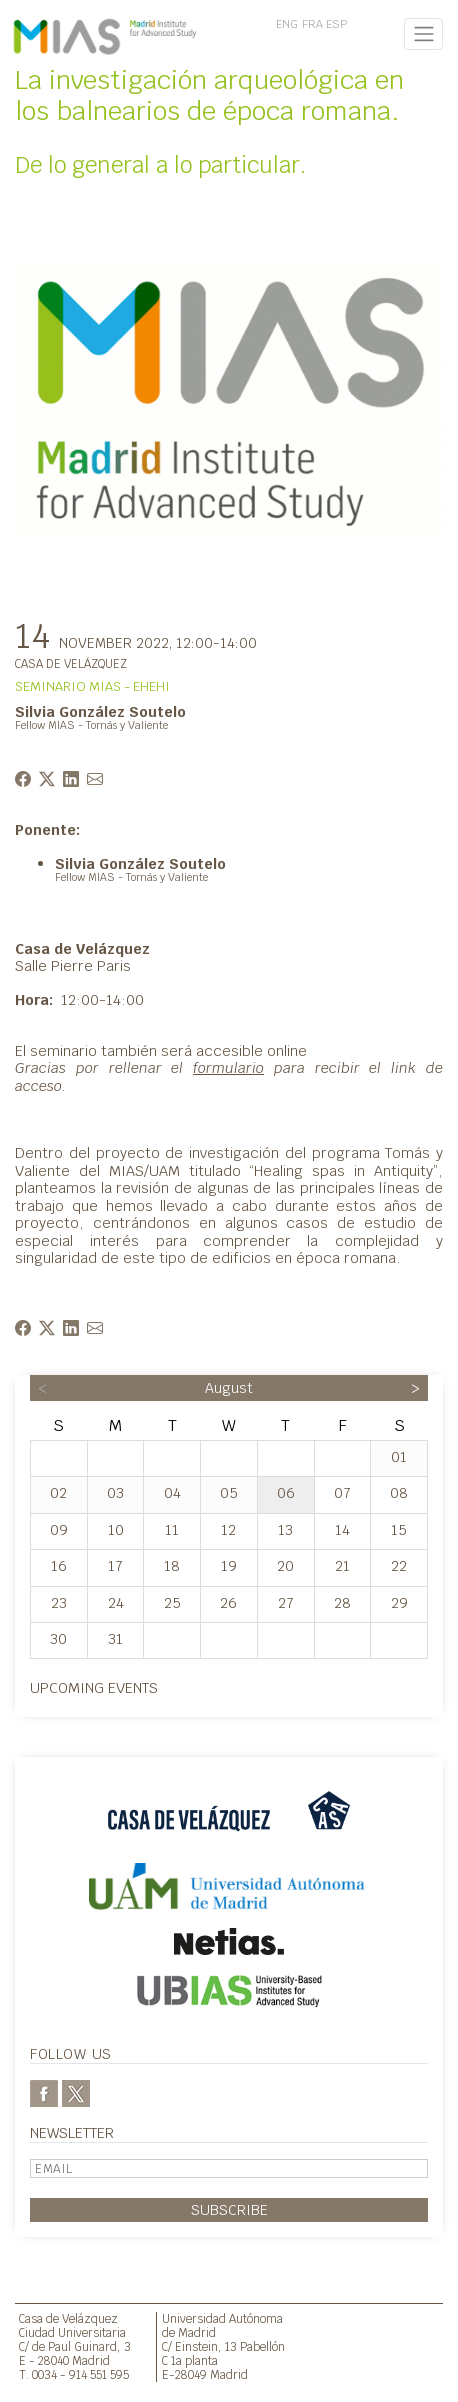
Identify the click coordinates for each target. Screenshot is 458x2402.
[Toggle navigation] (423, 34)
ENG (287, 24)
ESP (336, 24)
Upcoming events (94, 1687)
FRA (312, 24)
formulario (228, 1067)
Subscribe (229, 2209)
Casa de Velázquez (68, 2318)
